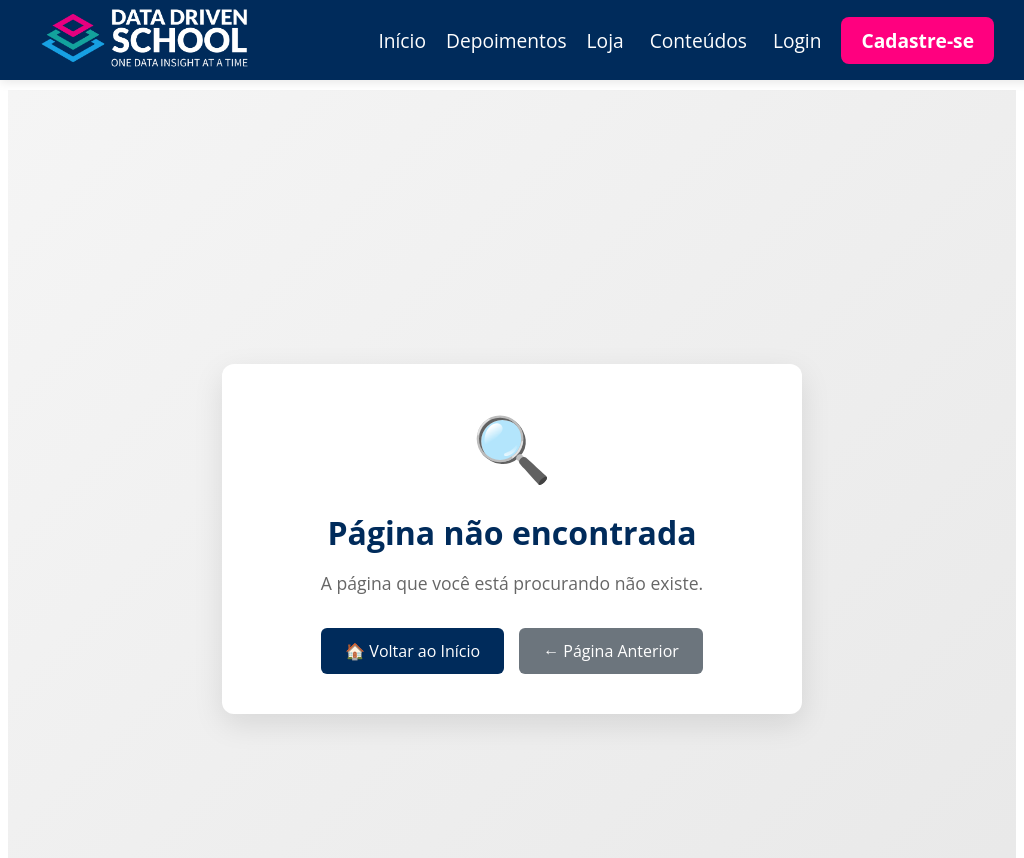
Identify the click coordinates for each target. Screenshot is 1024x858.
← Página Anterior (611, 651)
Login (797, 40)
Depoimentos (506, 40)
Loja (605, 40)
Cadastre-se (917, 40)
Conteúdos (698, 40)
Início (402, 40)
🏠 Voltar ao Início (412, 651)
